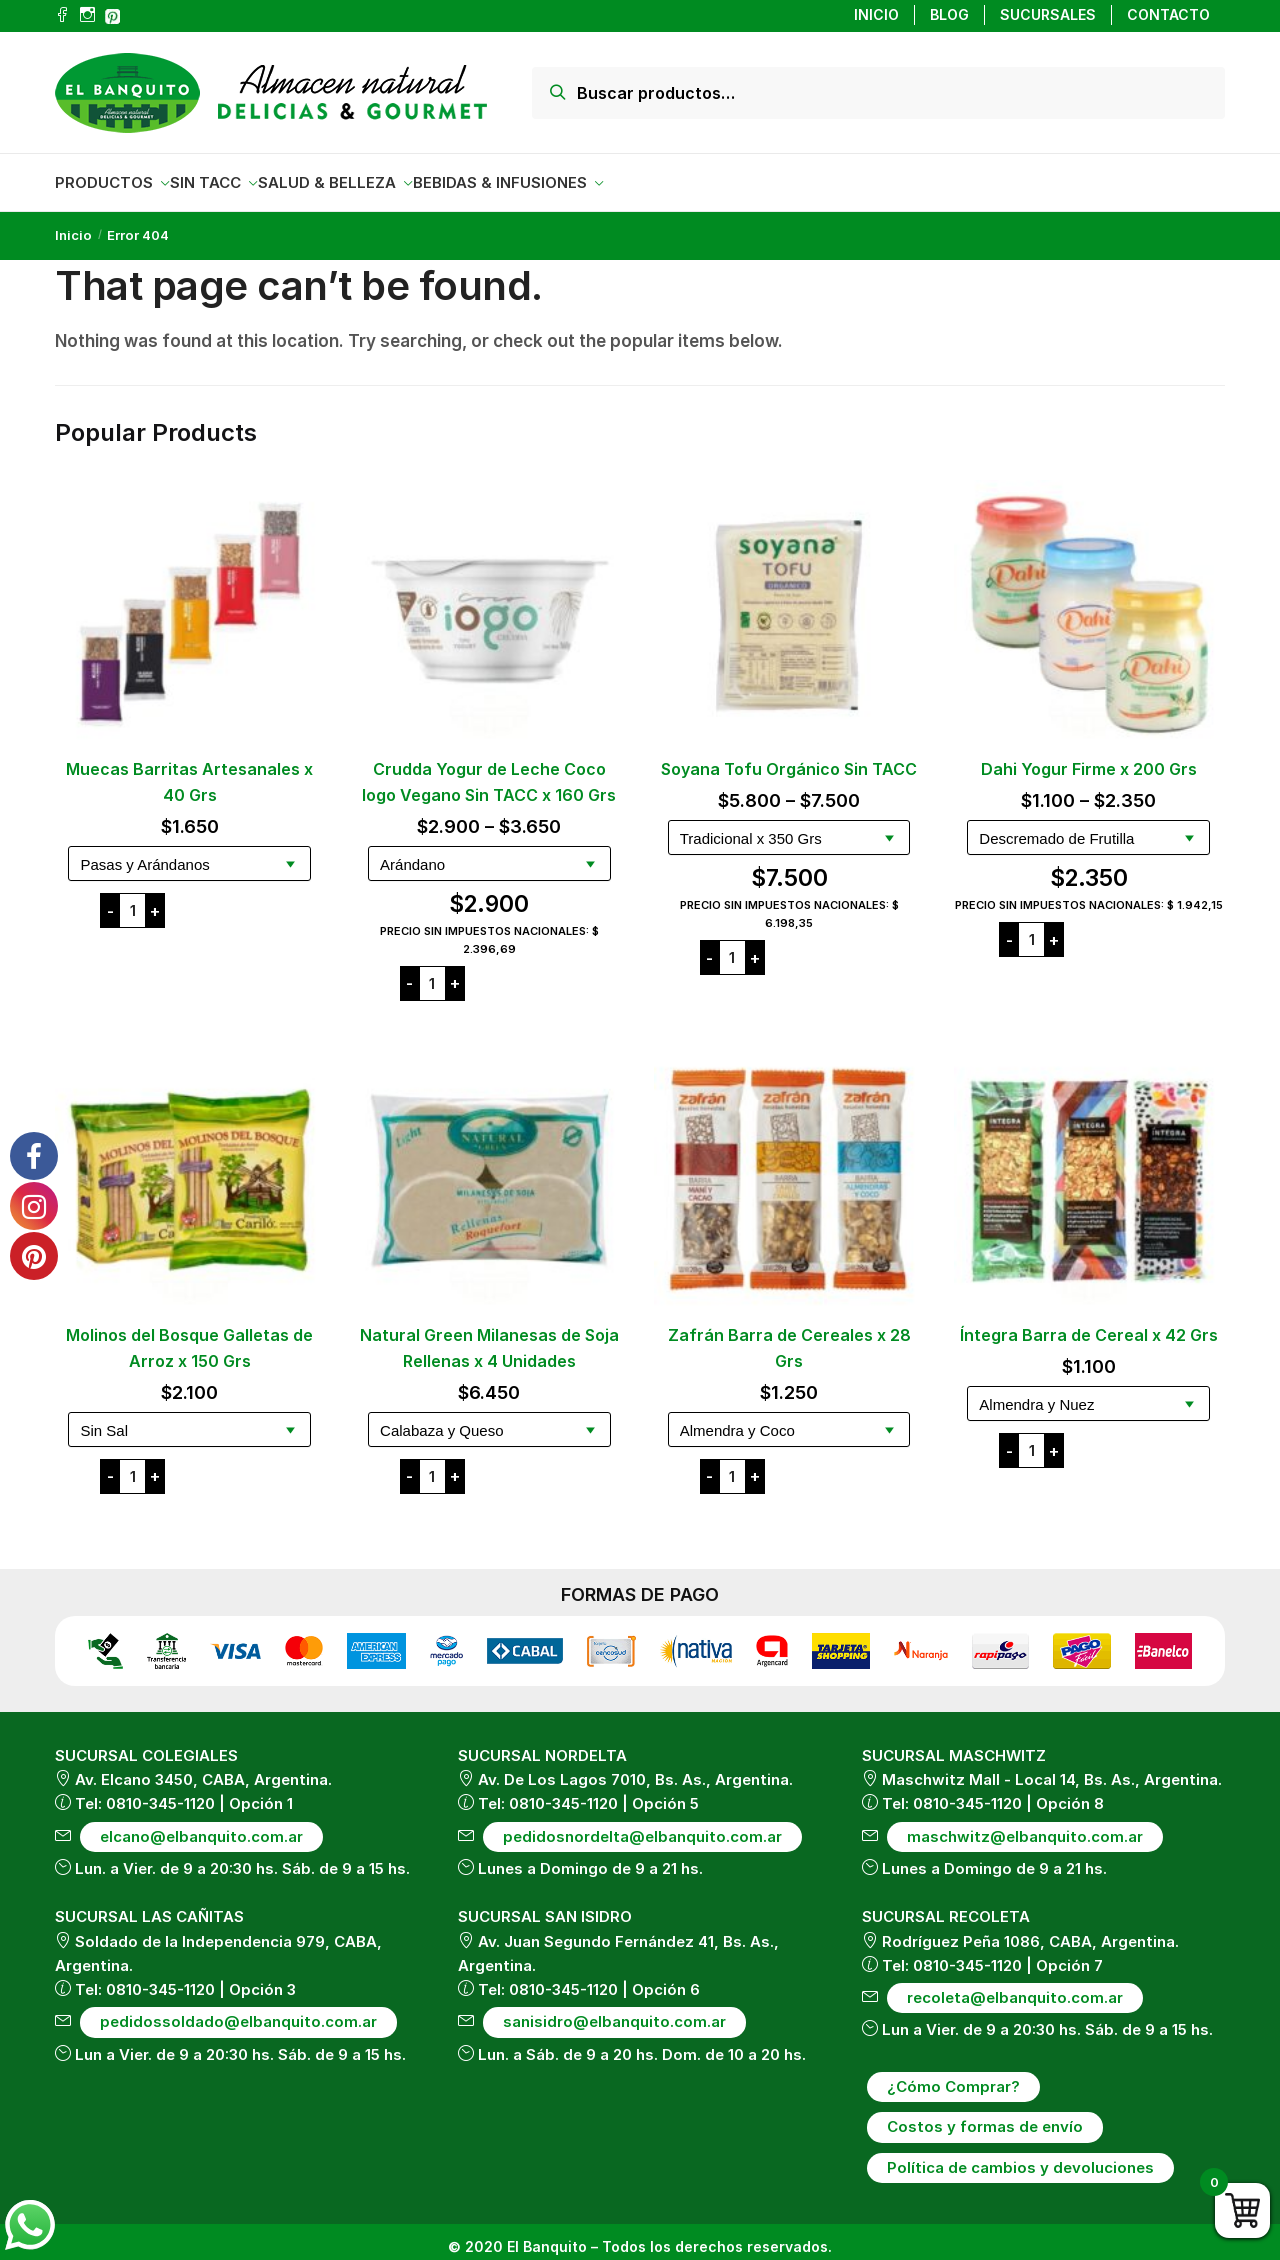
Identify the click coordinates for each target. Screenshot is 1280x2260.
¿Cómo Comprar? (953, 2074)
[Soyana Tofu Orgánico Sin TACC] (789, 603)
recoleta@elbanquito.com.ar (1015, 1985)
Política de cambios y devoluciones (1020, 2155)
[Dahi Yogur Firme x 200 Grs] (1089, 603)
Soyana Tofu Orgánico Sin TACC (789, 757)
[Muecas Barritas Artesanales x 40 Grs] (190, 603)
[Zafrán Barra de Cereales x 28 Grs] (789, 1169)
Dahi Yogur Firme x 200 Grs (1089, 757)
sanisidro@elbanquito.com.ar (614, 2009)
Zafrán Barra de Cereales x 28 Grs (789, 1336)
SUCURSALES (1048, 14)
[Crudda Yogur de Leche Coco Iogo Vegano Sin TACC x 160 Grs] (490, 603)
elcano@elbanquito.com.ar (201, 1824)
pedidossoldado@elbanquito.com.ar (238, 2009)
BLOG (949, 14)
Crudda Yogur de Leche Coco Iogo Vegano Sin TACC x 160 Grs (489, 770)
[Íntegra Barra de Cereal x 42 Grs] (1089, 1169)
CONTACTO (1168, 14)
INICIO (876, 14)
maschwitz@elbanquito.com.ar (1025, 1824)
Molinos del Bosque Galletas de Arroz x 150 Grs (189, 1336)
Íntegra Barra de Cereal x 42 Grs (1089, 1323)
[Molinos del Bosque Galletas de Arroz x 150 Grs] (190, 1169)
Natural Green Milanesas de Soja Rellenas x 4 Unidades (489, 1336)
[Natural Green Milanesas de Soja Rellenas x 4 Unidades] (490, 1169)
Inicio (73, 223)
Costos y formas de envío (985, 2114)
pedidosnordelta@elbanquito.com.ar (642, 1824)
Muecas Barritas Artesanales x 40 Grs (189, 770)
